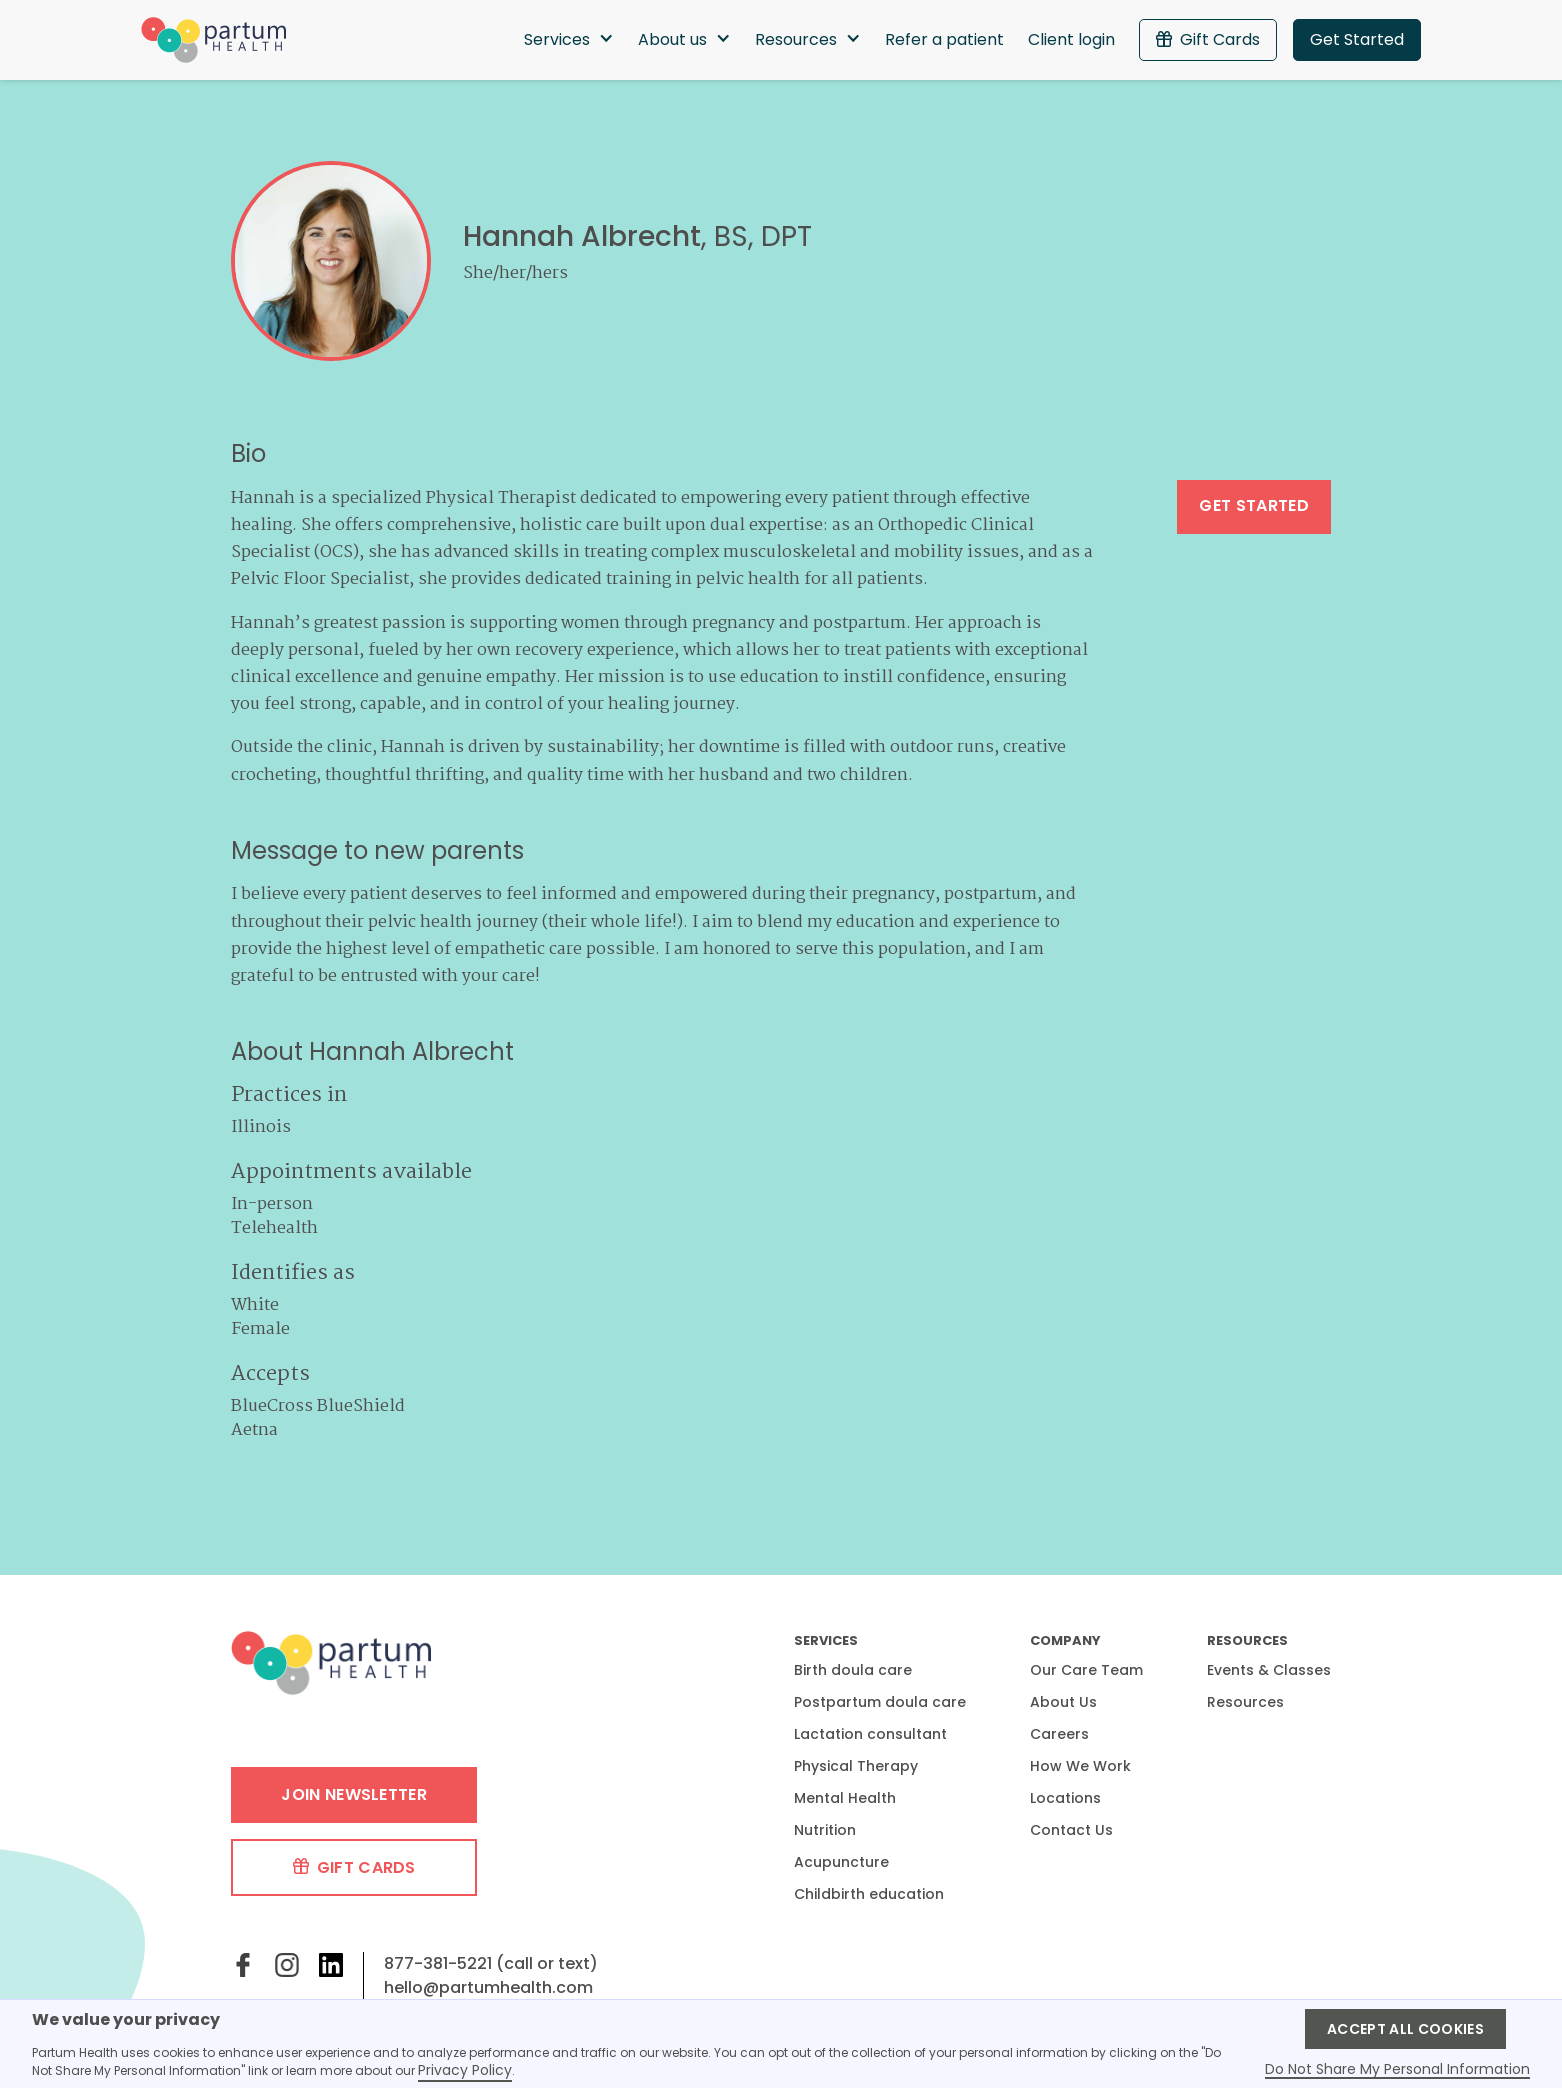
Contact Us (1071, 1830)
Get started (1254, 505)
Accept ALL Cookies (1405, 2029)
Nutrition (825, 1830)
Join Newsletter (354, 1794)
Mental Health (845, 1798)
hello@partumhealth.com (488, 1987)
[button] (569, 40)
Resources (1245, 1702)
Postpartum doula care (880, 1702)
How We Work (1080, 1766)
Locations (1065, 1798)
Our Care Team (1086, 1670)
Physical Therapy (856, 1766)
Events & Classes (1269, 1670)
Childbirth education (869, 1894)
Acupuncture (841, 1862)
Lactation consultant (870, 1734)
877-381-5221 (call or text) (491, 1963)
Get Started (1357, 39)
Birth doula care (853, 1670)
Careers (1059, 1734)
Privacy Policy (465, 2070)
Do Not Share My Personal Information (1397, 2070)
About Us (1063, 1702)
